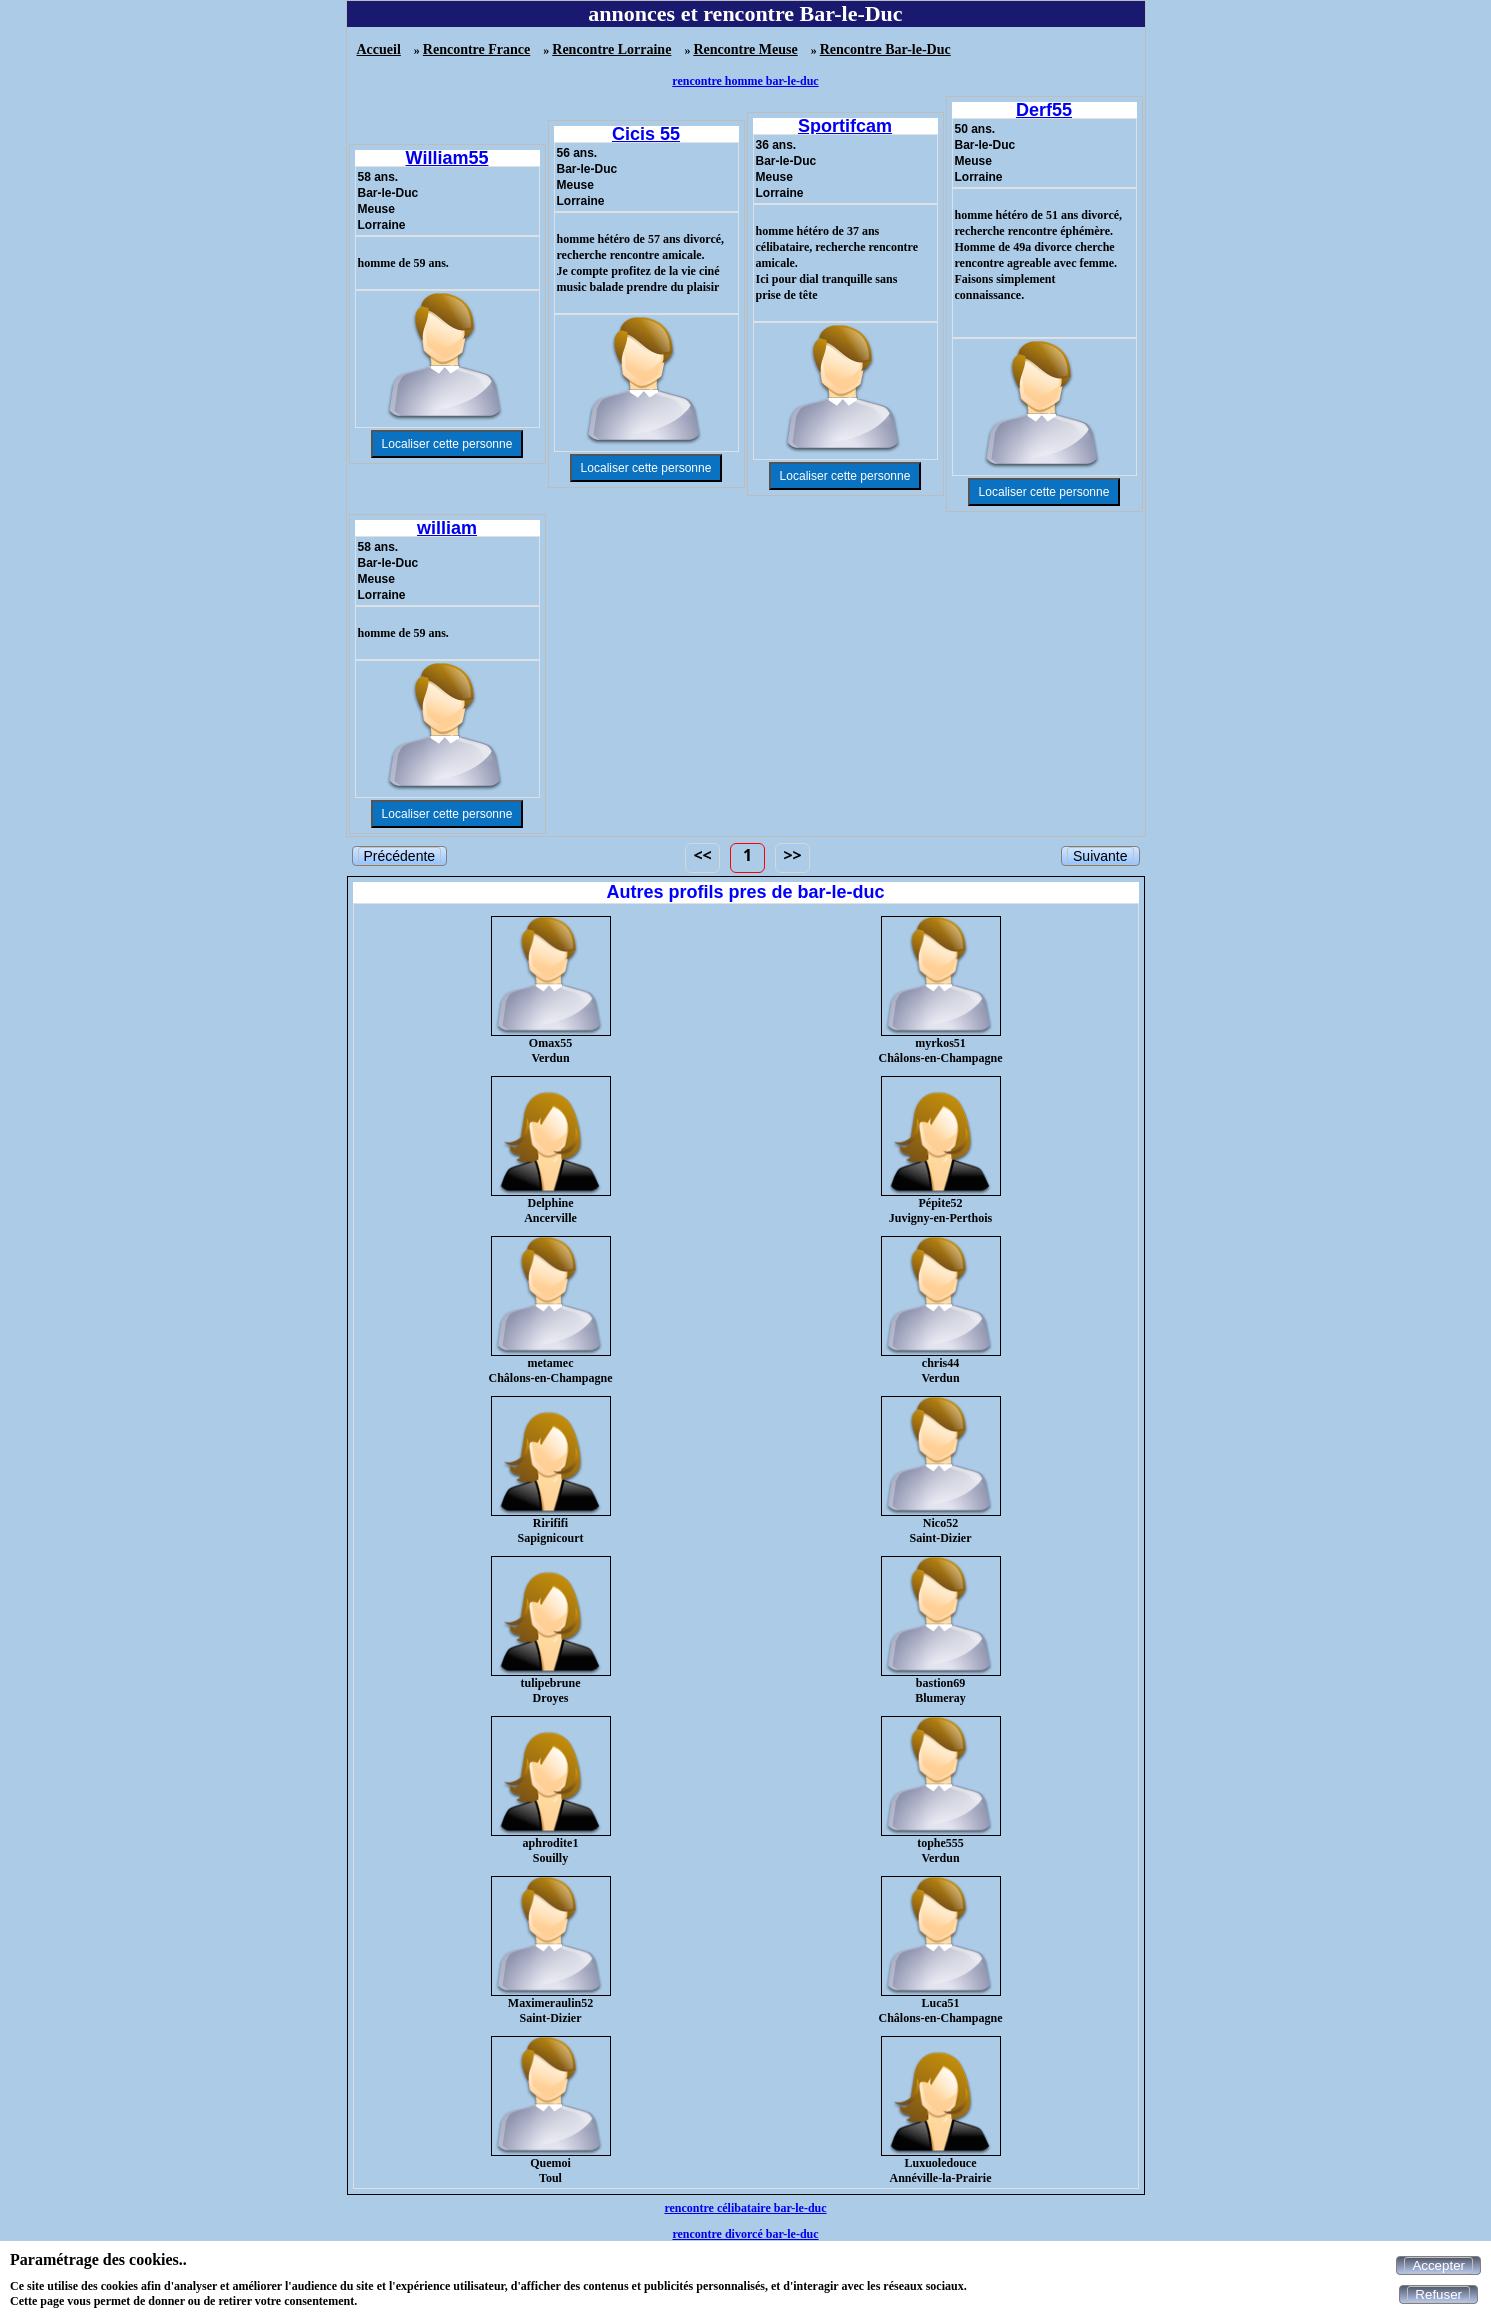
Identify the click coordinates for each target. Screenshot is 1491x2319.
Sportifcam (845, 126)
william (447, 528)
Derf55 (1044, 110)
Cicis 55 (646, 134)
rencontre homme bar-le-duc (745, 81)
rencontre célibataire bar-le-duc (745, 2208)
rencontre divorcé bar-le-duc (745, 2234)
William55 (447, 158)
